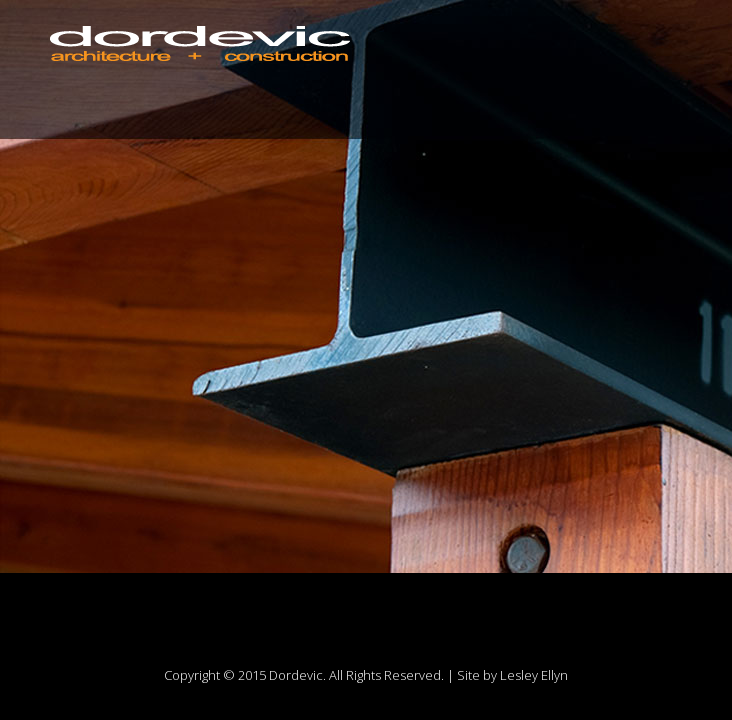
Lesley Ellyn (534, 675)
